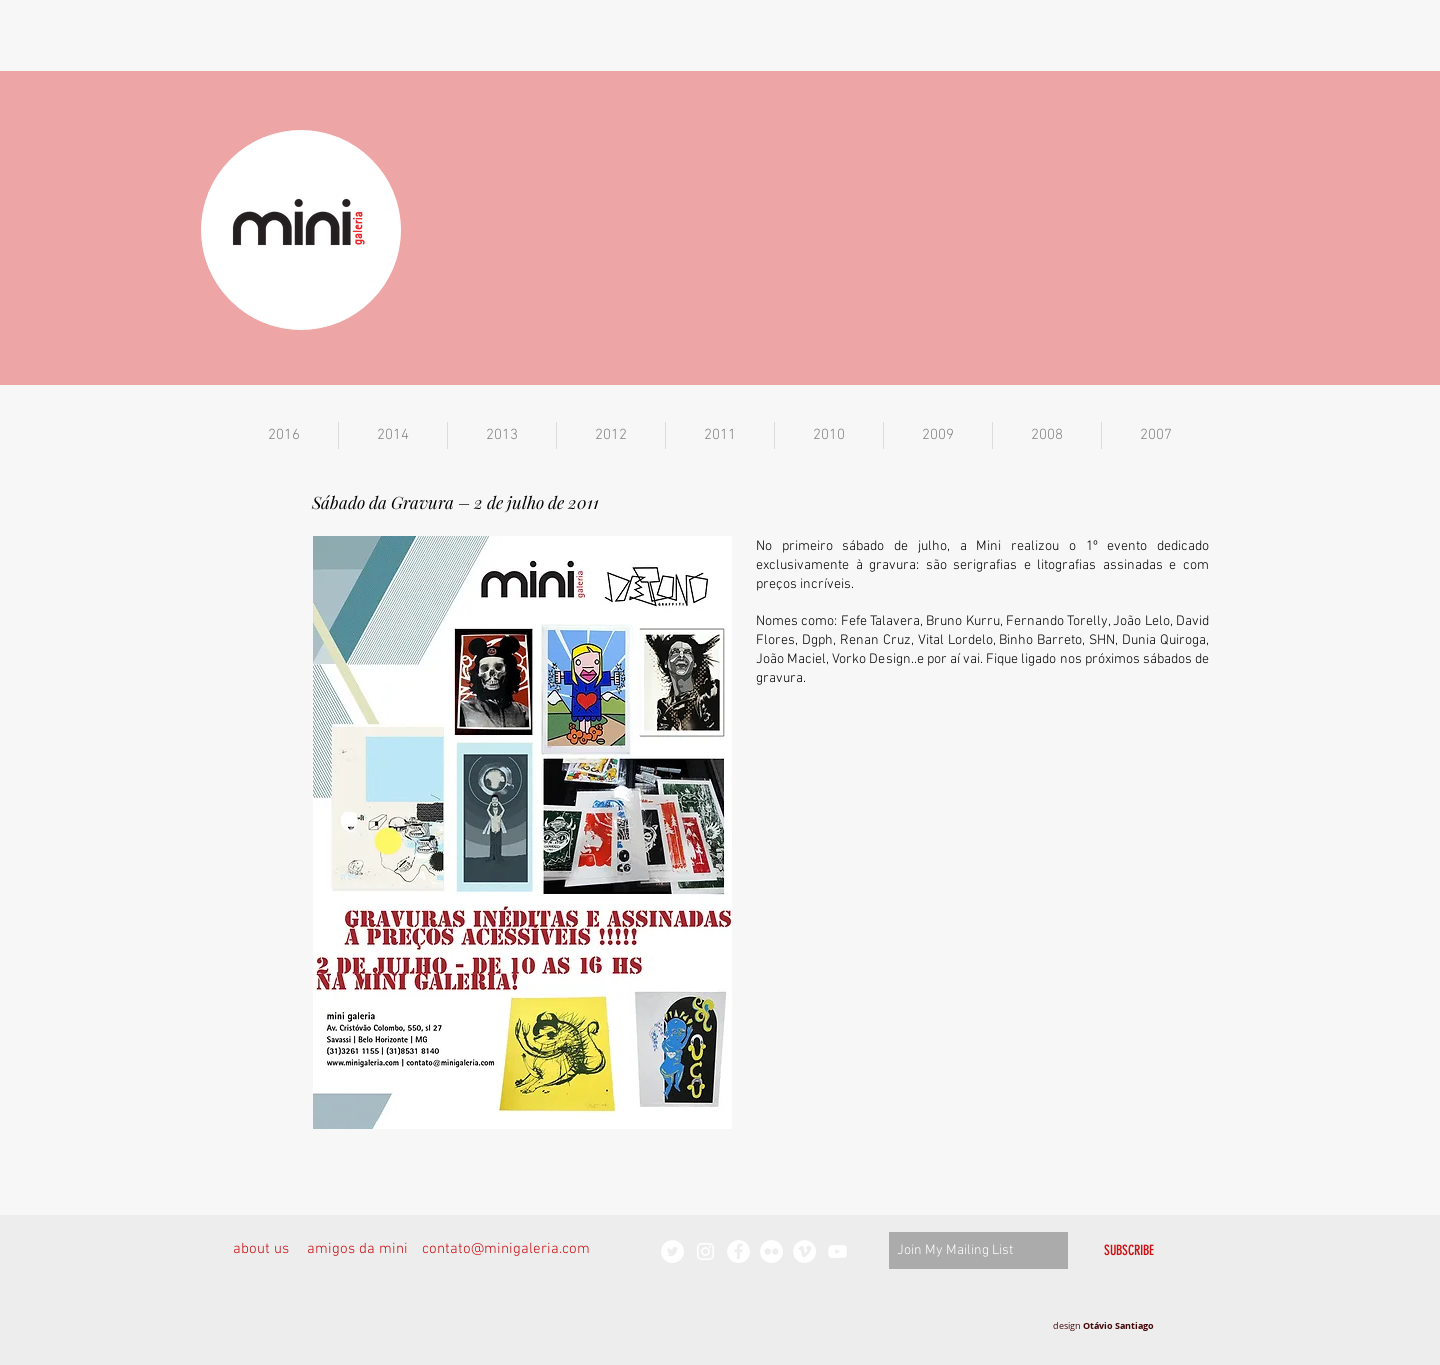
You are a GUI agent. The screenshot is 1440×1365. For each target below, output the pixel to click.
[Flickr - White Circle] (771, 1251)
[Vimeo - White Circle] (804, 1251)
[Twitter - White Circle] (672, 1251)
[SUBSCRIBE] (1129, 1250)
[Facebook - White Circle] (738, 1251)
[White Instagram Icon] (705, 1251)
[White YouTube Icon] (837, 1251)
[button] (284, 435)
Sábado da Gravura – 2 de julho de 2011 (455, 502)
